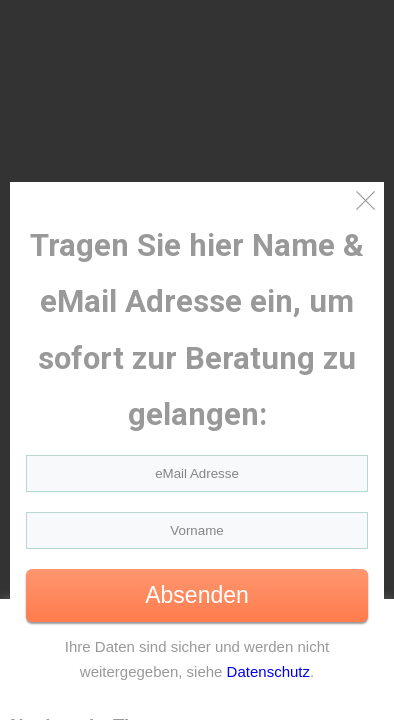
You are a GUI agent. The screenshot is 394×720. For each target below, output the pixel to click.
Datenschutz (268, 671)
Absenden (197, 595)
